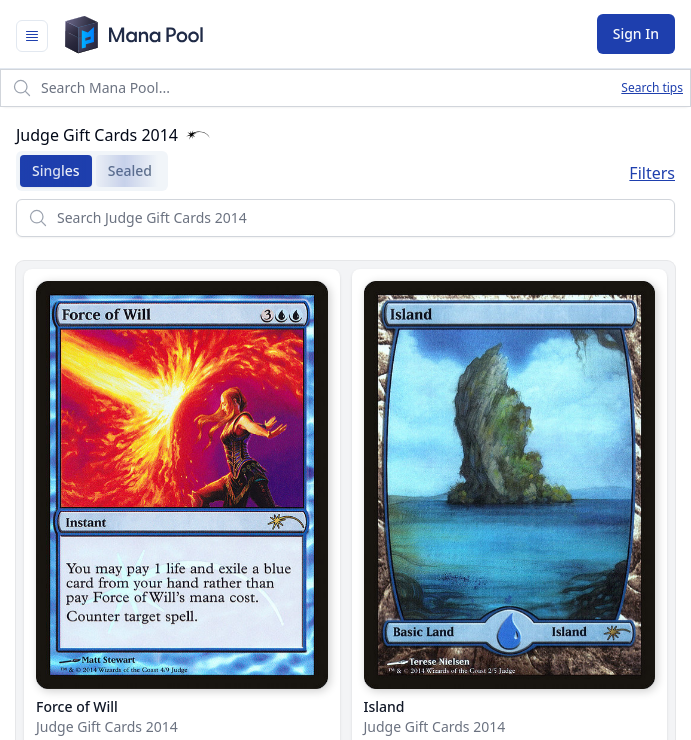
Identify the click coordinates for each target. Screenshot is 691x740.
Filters (652, 173)
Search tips (652, 88)
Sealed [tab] (124, 171)
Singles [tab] (50, 171)
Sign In (636, 33)
